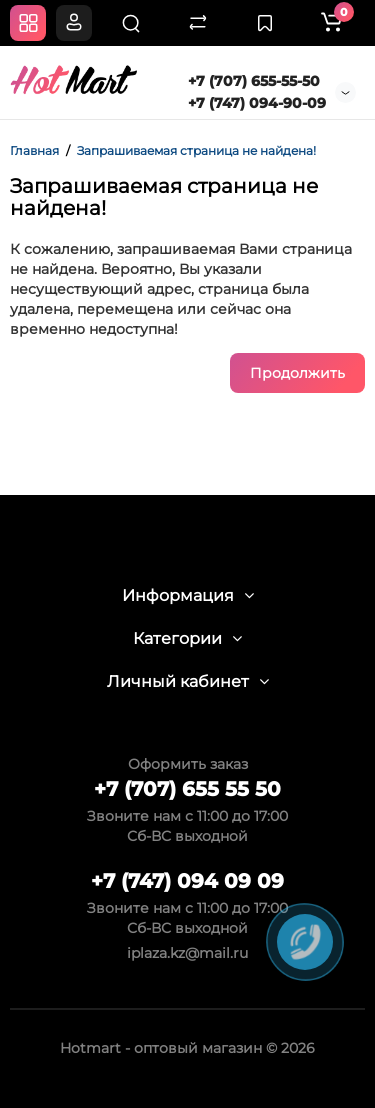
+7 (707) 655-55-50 (254, 81)
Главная (34, 150)
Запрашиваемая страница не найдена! (196, 150)
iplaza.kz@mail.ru (187, 953)
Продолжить (297, 373)
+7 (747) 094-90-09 (257, 103)
